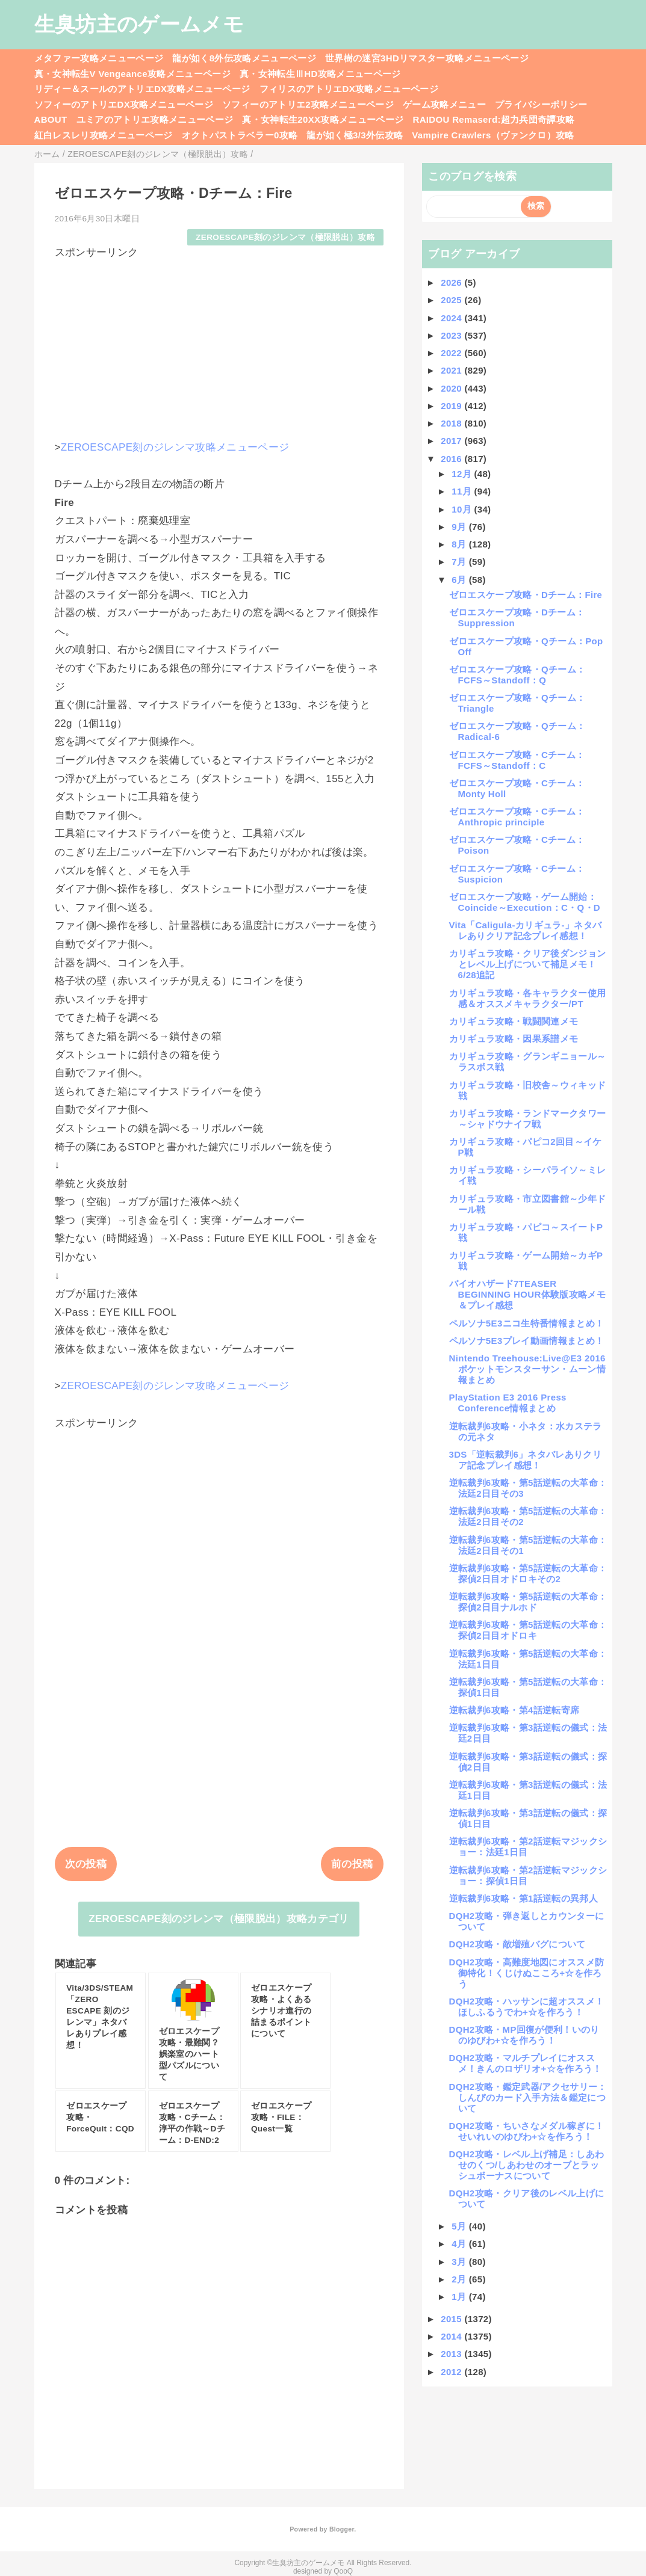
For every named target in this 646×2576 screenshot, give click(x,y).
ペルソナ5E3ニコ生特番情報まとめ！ (526, 1323)
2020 (452, 388)
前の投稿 (352, 1864)
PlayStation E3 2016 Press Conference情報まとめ (508, 1402)
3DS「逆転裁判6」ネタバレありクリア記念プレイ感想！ (525, 1459)
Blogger (341, 2529)
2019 (452, 406)
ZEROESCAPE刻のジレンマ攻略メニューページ (175, 447)
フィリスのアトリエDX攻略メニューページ (349, 89)
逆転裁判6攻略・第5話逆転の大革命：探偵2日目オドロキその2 (528, 1573)
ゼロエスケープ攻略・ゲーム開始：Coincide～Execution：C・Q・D (525, 902)
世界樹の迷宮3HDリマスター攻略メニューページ (427, 58)
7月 (460, 561)
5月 (460, 2226)
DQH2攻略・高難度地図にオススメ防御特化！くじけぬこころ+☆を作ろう (526, 1973)
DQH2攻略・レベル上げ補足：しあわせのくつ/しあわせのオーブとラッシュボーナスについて (526, 2165)
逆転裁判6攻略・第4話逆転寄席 (514, 1710)
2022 (452, 353)
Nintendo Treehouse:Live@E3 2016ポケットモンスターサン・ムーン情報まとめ (527, 1369)
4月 (460, 2244)
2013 (452, 2354)
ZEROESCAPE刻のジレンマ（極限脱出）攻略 (285, 237)
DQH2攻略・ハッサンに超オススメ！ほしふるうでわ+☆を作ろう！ (526, 2006)
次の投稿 (86, 1864)
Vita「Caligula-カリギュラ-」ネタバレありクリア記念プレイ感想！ (525, 930)
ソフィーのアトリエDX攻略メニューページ (124, 104)
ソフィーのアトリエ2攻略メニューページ (308, 104)
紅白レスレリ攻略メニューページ (103, 135)
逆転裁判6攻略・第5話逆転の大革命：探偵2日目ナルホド (528, 1601)
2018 (452, 423)
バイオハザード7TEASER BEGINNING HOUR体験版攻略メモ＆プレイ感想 (527, 1294)
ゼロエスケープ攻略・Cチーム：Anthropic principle (517, 816)
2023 (452, 335)
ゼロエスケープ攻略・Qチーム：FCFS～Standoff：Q (517, 674)
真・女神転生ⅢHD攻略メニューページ (320, 74)
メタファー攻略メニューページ (99, 58)
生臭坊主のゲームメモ (139, 24)
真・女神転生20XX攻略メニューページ (322, 119)
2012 (452, 2372)
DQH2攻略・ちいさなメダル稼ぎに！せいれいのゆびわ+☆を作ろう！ (526, 2131)
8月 (460, 544)
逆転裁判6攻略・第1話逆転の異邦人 (523, 1898)
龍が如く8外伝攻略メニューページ (244, 58)
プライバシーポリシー (541, 104)
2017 (452, 441)
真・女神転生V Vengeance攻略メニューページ (132, 74)
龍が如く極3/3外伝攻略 (354, 135)
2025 (452, 300)
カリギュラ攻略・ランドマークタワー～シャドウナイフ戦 (527, 1118)
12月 (463, 474)
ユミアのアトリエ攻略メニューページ (155, 119)
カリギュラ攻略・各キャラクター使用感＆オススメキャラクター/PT (527, 998)
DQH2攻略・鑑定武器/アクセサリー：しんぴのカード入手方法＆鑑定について (528, 2097)
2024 (452, 318)
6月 (460, 580)
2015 (452, 2319)
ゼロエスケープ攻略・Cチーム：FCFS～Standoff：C (517, 760)
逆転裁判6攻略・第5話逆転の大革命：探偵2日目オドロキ (528, 1630)
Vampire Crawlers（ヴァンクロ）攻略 (493, 135)
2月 (460, 2279)
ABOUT (50, 119)
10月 (463, 509)
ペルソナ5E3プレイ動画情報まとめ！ (526, 1341)
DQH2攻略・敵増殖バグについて (517, 1944)
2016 (452, 459)
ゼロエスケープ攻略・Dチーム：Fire (526, 595)
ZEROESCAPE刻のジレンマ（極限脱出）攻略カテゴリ (219, 1918)
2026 (452, 282)
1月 (460, 2296)
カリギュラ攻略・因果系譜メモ (514, 1039)
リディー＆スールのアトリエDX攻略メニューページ (142, 89)
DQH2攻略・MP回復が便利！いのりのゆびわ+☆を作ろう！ (524, 2034)
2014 (452, 2336)
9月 (460, 527)
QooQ (343, 2571)
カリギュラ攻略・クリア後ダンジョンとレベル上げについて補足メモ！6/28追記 (527, 964)
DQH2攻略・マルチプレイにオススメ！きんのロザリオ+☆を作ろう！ (525, 2063)
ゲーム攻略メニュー (444, 104)
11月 (463, 491)
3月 (460, 2262)
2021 (452, 370)
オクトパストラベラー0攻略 (240, 135)
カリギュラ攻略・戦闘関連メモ (514, 1021)
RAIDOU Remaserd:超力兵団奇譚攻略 (493, 119)
